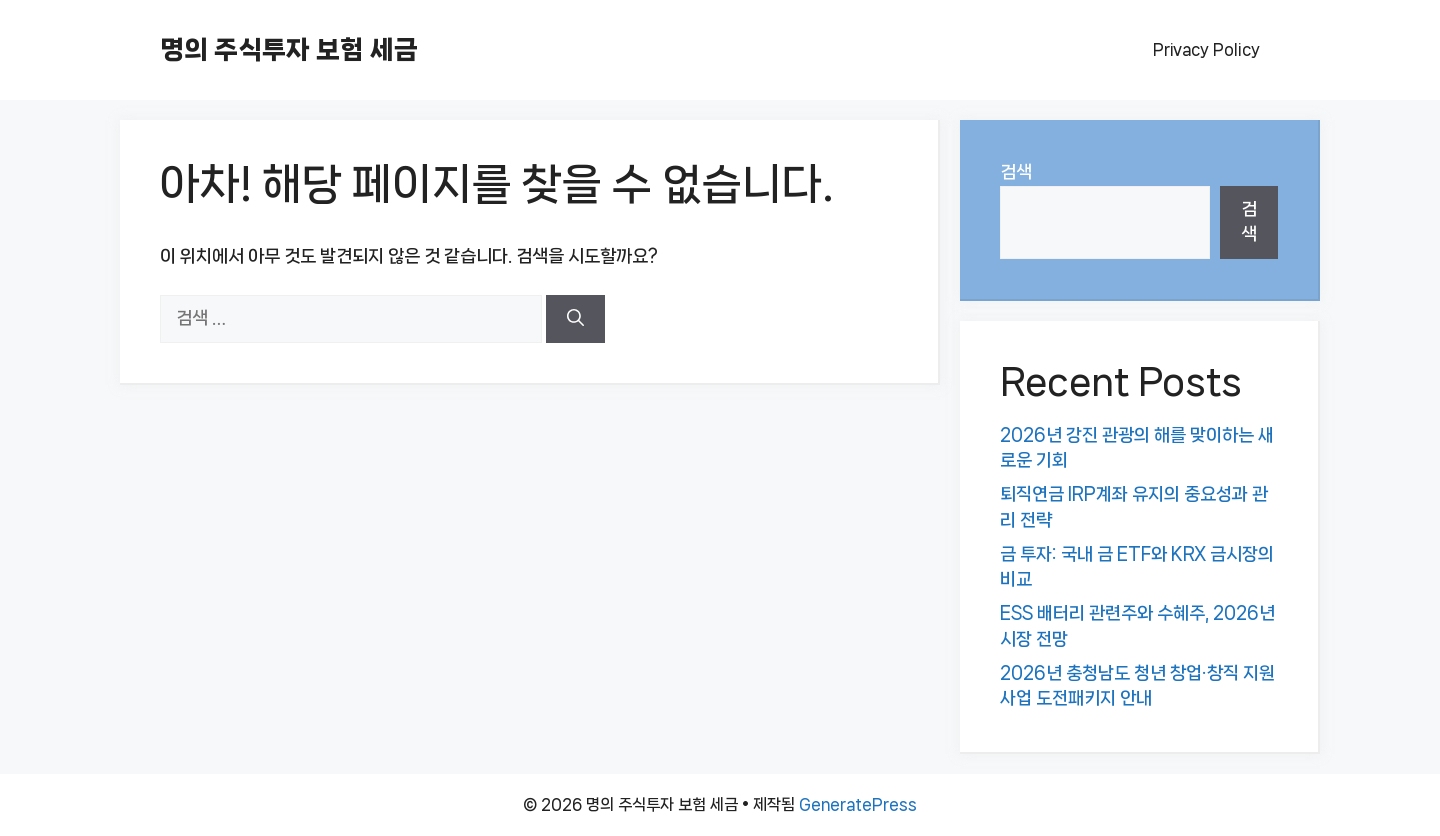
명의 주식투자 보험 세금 (289, 49)
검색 (1016, 172)
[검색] (575, 319)
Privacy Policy (1206, 49)
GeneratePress (858, 804)
